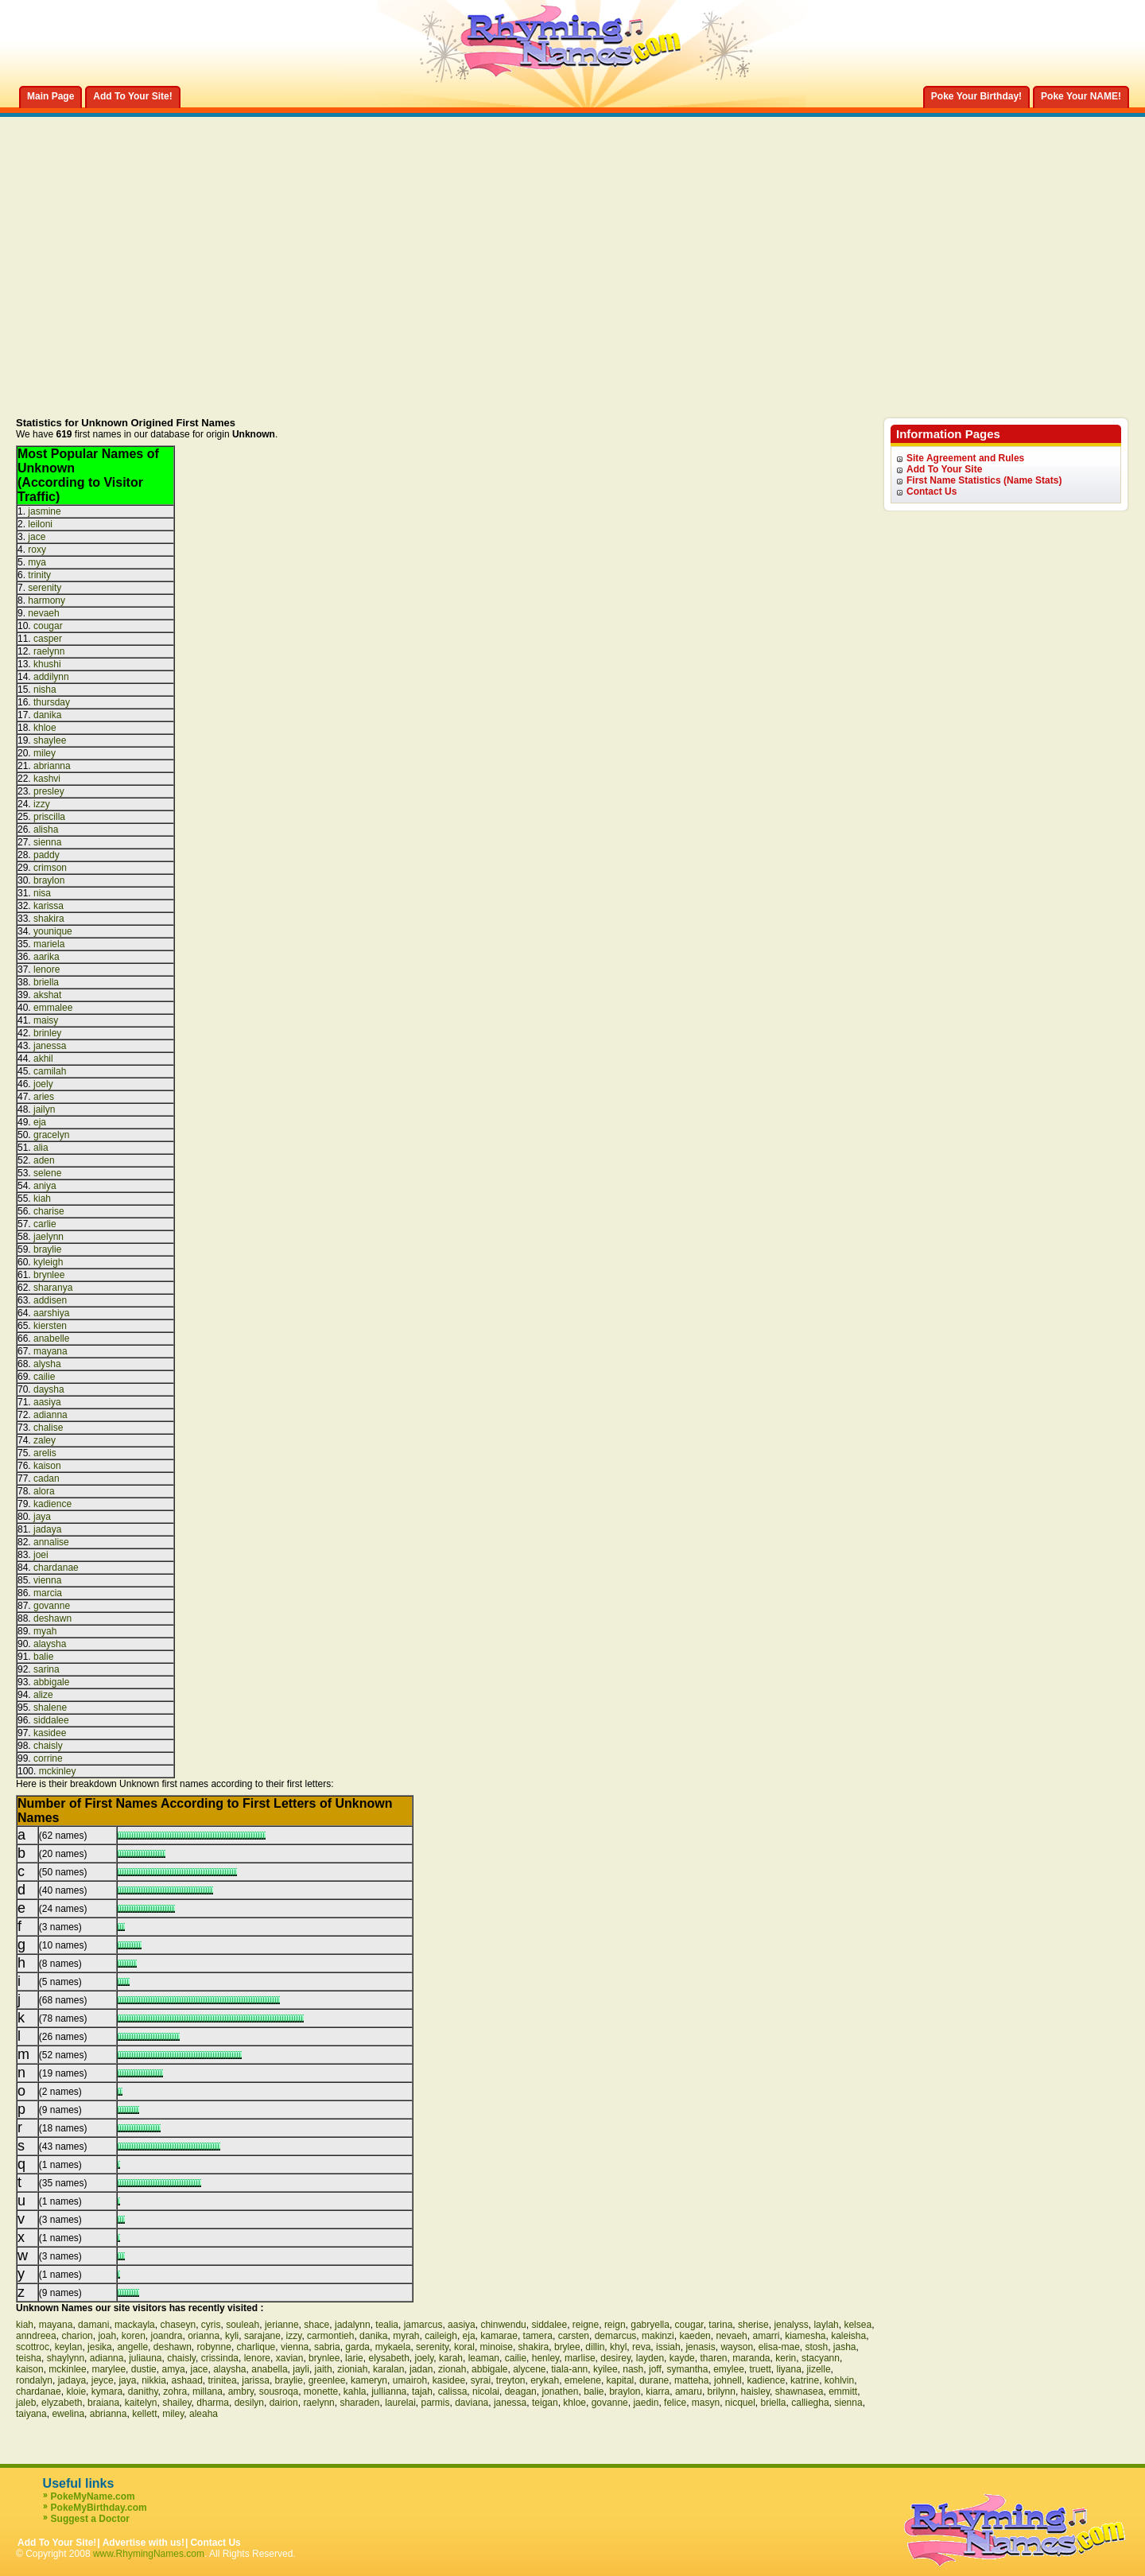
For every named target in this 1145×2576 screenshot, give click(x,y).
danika (47, 715)
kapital (621, 2380)
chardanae (56, 1567)
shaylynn (65, 2358)
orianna (203, 2335)
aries (43, 1096)
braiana (103, 2402)
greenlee (327, 2380)
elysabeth (388, 2358)
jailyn (44, 1109)
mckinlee (67, 2369)
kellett (144, 2413)
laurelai (400, 2402)
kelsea (857, 2324)
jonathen (559, 2391)
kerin (785, 2358)
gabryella (650, 2324)
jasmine (44, 511)
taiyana (31, 2413)
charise (48, 1211)
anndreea (36, 2335)
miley (44, 753)
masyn (706, 2402)
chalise (48, 1427)
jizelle (819, 2369)
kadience (52, 1503)
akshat (47, 994)
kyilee (605, 2369)
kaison (47, 1465)
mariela (48, 944)
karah (451, 2358)
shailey (176, 2402)
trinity (39, 575)
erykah (544, 2380)
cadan (46, 1478)
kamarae (499, 2335)
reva (641, 2347)
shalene (50, 1707)
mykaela (393, 2347)
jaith (323, 2369)
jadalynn (353, 2324)
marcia (47, 1593)
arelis (44, 1453)
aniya (44, 1185)
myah (44, 1631)
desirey (615, 2358)
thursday (51, 702)
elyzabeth (61, 2402)
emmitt (843, 2391)
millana (207, 2391)
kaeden (694, 2335)
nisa (42, 893)
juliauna (145, 2358)
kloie (76, 2391)
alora (44, 1491)
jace (36, 536)
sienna (47, 842)
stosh (816, 2347)
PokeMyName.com (93, 2496)
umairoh (410, 2380)
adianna (50, 1414)
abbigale (51, 1682)
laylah (825, 2324)
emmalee (52, 1007)
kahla (355, 2391)
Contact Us (931, 491)
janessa (49, 1045)
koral (464, 2347)
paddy (46, 855)
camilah (49, 1071)
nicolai (485, 2391)
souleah (242, 2324)
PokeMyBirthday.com (99, 2507)
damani (93, 2324)
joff (655, 2369)
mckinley (57, 1771)
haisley (755, 2391)
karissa (48, 905)
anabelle (51, 1338)
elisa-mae (779, 2347)
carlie (44, 1224)
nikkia (154, 2380)
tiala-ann (569, 2369)
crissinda (220, 2358)
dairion (284, 2402)
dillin (594, 2347)
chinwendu (503, 2324)
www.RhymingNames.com (148, 2553)
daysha (48, 1389)
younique (52, 931)
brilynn (722, 2391)
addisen (50, 1300)
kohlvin (839, 2380)
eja (39, 1122)
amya (172, 2369)
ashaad (186, 2380)
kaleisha (848, 2335)
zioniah (352, 2369)
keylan (69, 2347)
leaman (483, 2358)
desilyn (249, 2402)
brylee (567, 2347)
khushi (47, 664)
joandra (166, 2335)
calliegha (810, 2402)
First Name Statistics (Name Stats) (984, 480)
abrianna (52, 765)
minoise (496, 2347)
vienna (47, 1580)
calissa (453, 2391)
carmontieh (330, 2335)
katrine (804, 2380)
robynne (214, 2347)
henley (545, 2358)
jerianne (282, 2324)
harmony (46, 600)
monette (321, 2391)
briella (46, 982)
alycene (529, 2369)
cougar (48, 625)
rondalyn (34, 2380)
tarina (720, 2324)
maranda (751, 2358)
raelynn (48, 651)
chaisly (48, 1745)
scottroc (32, 2347)
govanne (51, 1605)
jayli (301, 2369)
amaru (688, 2391)
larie (354, 2358)
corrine (48, 1758)
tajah (422, 2391)
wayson (736, 2347)
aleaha (203, 2413)
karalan (388, 2369)
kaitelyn (141, 2402)
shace (316, 2324)
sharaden (359, 2402)
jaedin (645, 2402)
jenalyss (791, 2324)
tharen (713, 2358)
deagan (521, 2391)
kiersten (50, 1325)
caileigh (441, 2335)
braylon (48, 880)
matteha (691, 2380)
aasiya (47, 1402)
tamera (538, 2335)
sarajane (262, 2335)
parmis (435, 2402)
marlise (580, 2358)
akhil (43, 1058)
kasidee (49, 1733)
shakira (48, 918)
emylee (728, 2369)
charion (76, 2335)
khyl (618, 2347)
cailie (44, 1376)
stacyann (821, 2358)
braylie (47, 1249)
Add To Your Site (944, 469)
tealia (386, 2324)
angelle (132, 2347)
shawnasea (799, 2391)
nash (633, 2369)
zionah (452, 2369)
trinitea (222, 2380)
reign (615, 2324)
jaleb (26, 2402)
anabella (269, 2369)
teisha (28, 2358)
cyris (211, 2324)
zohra (175, 2391)
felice (675, 2402)
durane (654, 2380)
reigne (585, 2324)
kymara (106, 2391)
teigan (545, 2402)
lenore (46, 969)
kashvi (46, 778)
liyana (789, 2369)
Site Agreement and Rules (965, 458)
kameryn (369, 2380)
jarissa (256, 2380)
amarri (765, 2335)
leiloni (40, 524)
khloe (44, 727)
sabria (327, 2347)
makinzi (658, 2335)
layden (650, 2358)
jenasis (700, 2347)
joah (107, 2335)
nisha (44, 689)
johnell (728, 2380)
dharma (212, 2402)
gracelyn (51, 1134)
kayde (682, 2358)
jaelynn (48, 1236)
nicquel (740, 2402)
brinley (47, 1033)
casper (47, 638)
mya (37, 562)
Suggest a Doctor (90, 2518)
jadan (421, 2369)
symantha (687, 2369)
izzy (41, 804)
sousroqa (278, 2391)
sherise (753, 2324)
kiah (42, 1198)
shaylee (49, 740)
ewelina (68, 2413)
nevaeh (43, 613)
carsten (573, 2335)
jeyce (102, 2380)
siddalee (51, 1720)
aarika (46, 956)
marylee (108, 2369)
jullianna (388, 2391)
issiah (668, 2347)
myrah (406, 2335)
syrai (481, 2380)
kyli (232, 2335)
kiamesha (805, 2335)
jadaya (47, 1529)
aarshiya (51, 1313)
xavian (290, 2358)
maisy (45, 1020)
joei (41, 1554)
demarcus (616, 2335)
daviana (471, 2402)
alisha (45, 829)
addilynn (51, 676)
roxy (37, 549)
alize (43, 1694)
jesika (99, 2347)
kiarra (658, 2391)
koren (134, 2335)
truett (760, 2369)
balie (43, 1656)
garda (357, 2347)
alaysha (49, 1643)
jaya (42, 1516)
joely (43, 1084)
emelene (583, 2380)
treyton (511, 2380)
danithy (143, 2391)
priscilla (49, 816)
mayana (50, 1351)
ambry (241, 2391)
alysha (47, 1364)
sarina (46, 1669)
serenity (44, 587)
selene (47, 1173)
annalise (51, 1542)
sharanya (52, 1287)
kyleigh (48, 1262)
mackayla (134, 2324)
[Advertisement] (572, 297)
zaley (44, 1440)
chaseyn (178, 2324)
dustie (144, 2369)
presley (48, 791)
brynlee (48, 1274)
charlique (256, 2347)
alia (41, 1147)
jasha (844, 2347)
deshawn (52, 1618)
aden (44, 1160)
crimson (50, 867)
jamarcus (423, 2324)
